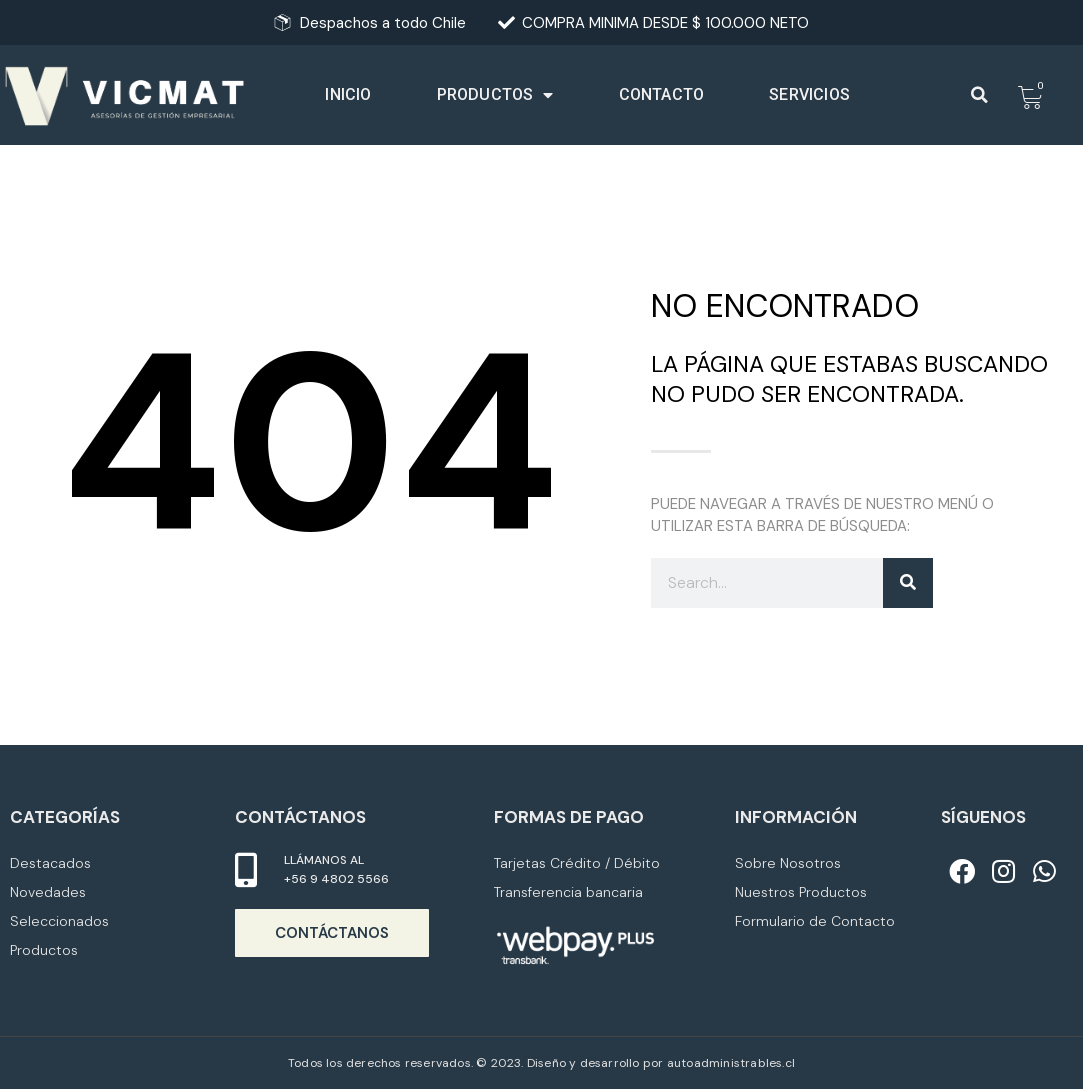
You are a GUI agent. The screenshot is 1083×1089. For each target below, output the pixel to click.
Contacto (662, 94)
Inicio (348, 94)
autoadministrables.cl (731, 1063)
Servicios (809, 94)
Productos (495, 95)
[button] (980, 95)
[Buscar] (908, 583)
